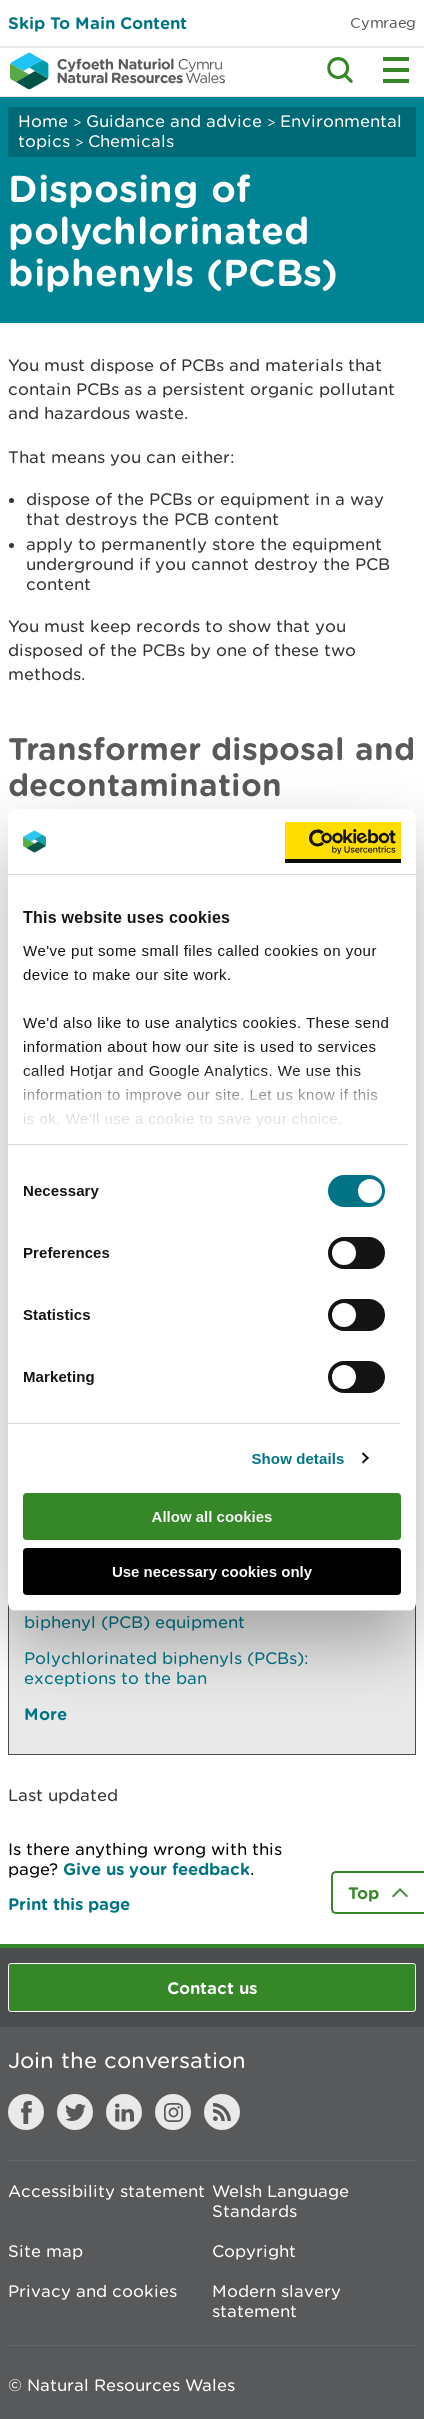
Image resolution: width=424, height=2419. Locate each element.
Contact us (212, 1987)
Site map (45, 2251)
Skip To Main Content (97, 22)
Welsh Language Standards (280, 2201)
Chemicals (131, 141)
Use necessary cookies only (212, 1571)
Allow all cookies (212, 1516)
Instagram (173, 2112)
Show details (298, 1458)
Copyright (254, 2251)
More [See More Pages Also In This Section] (45, 1713)
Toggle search (340, 70)
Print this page (69, 1903)
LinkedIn (124, 2112)
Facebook (26, 2112)
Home (43, 121)
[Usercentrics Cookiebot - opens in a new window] (343, 842)
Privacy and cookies (92, 2291)
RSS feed (222, 2112)
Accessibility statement (106, 2191)
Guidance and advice (174, 121)
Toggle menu (396, 70)
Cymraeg (383, 22)
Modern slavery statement (276, 2301)
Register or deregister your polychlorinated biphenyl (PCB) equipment (206, 1612)
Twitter (75, 2112)
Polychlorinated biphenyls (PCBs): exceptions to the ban (166, 1668)
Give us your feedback (156, 1868)
